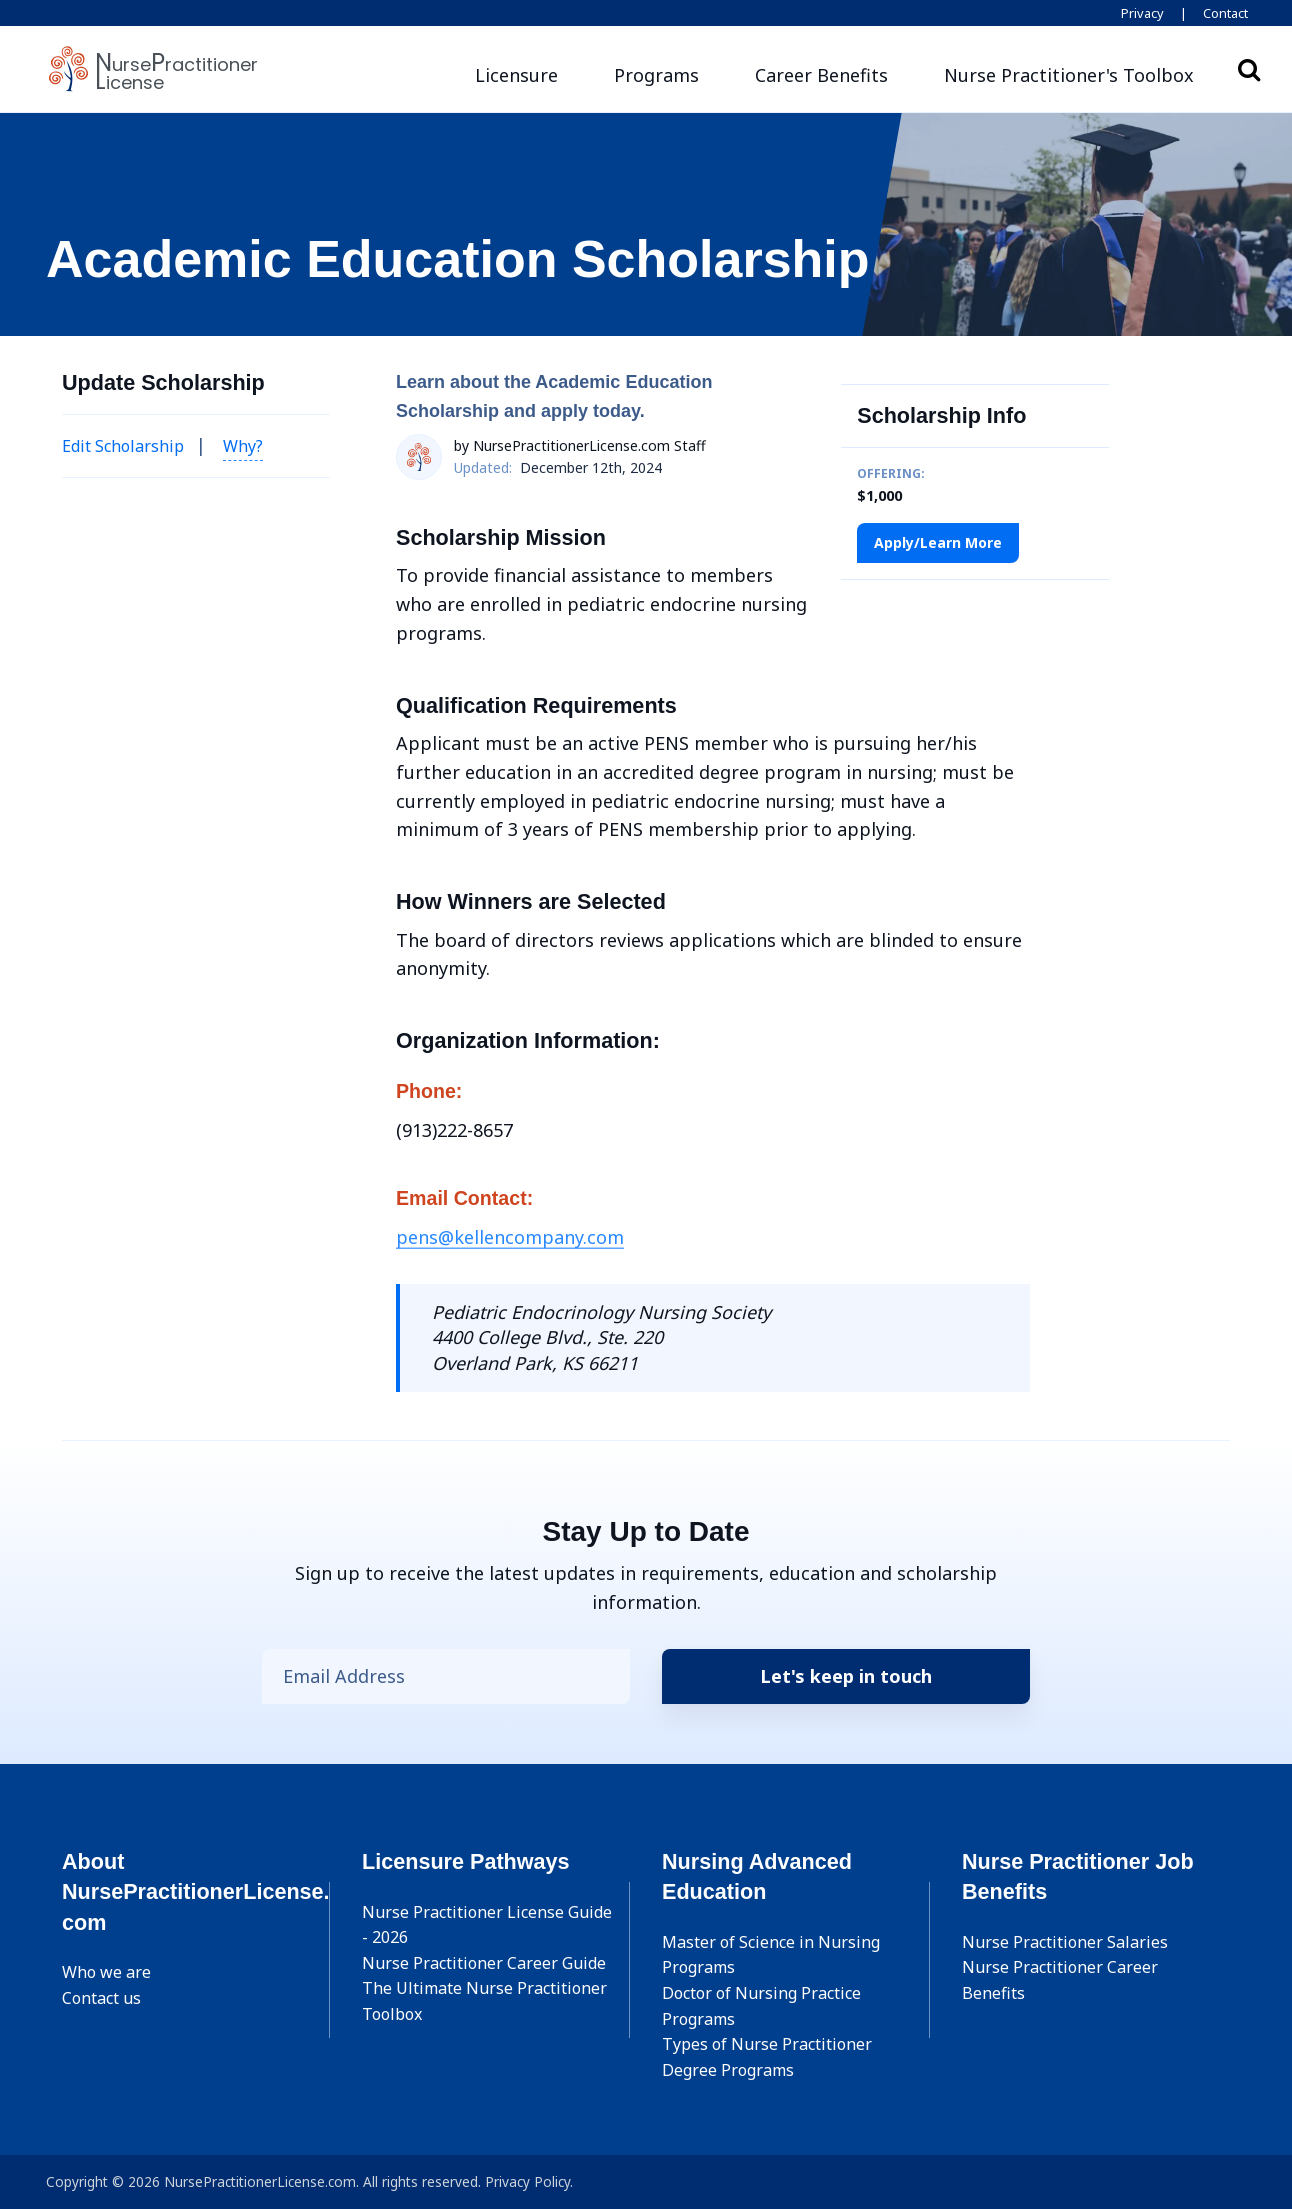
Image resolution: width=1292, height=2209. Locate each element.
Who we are (106, 1972)
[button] (1069, 75)
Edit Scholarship (123, 446)
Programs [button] (656, 75)
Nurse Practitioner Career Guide (484, 1963)
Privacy (1142, 13)
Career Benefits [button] (821, 75)
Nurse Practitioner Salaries (1065, 1942)
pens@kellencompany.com (510, 1237)
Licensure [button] (516, 75)
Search (1249, 69)
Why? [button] (243, 446)
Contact (1225, 13)
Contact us (101, 1998)
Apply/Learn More (938, 542)
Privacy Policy (527, 2181)
